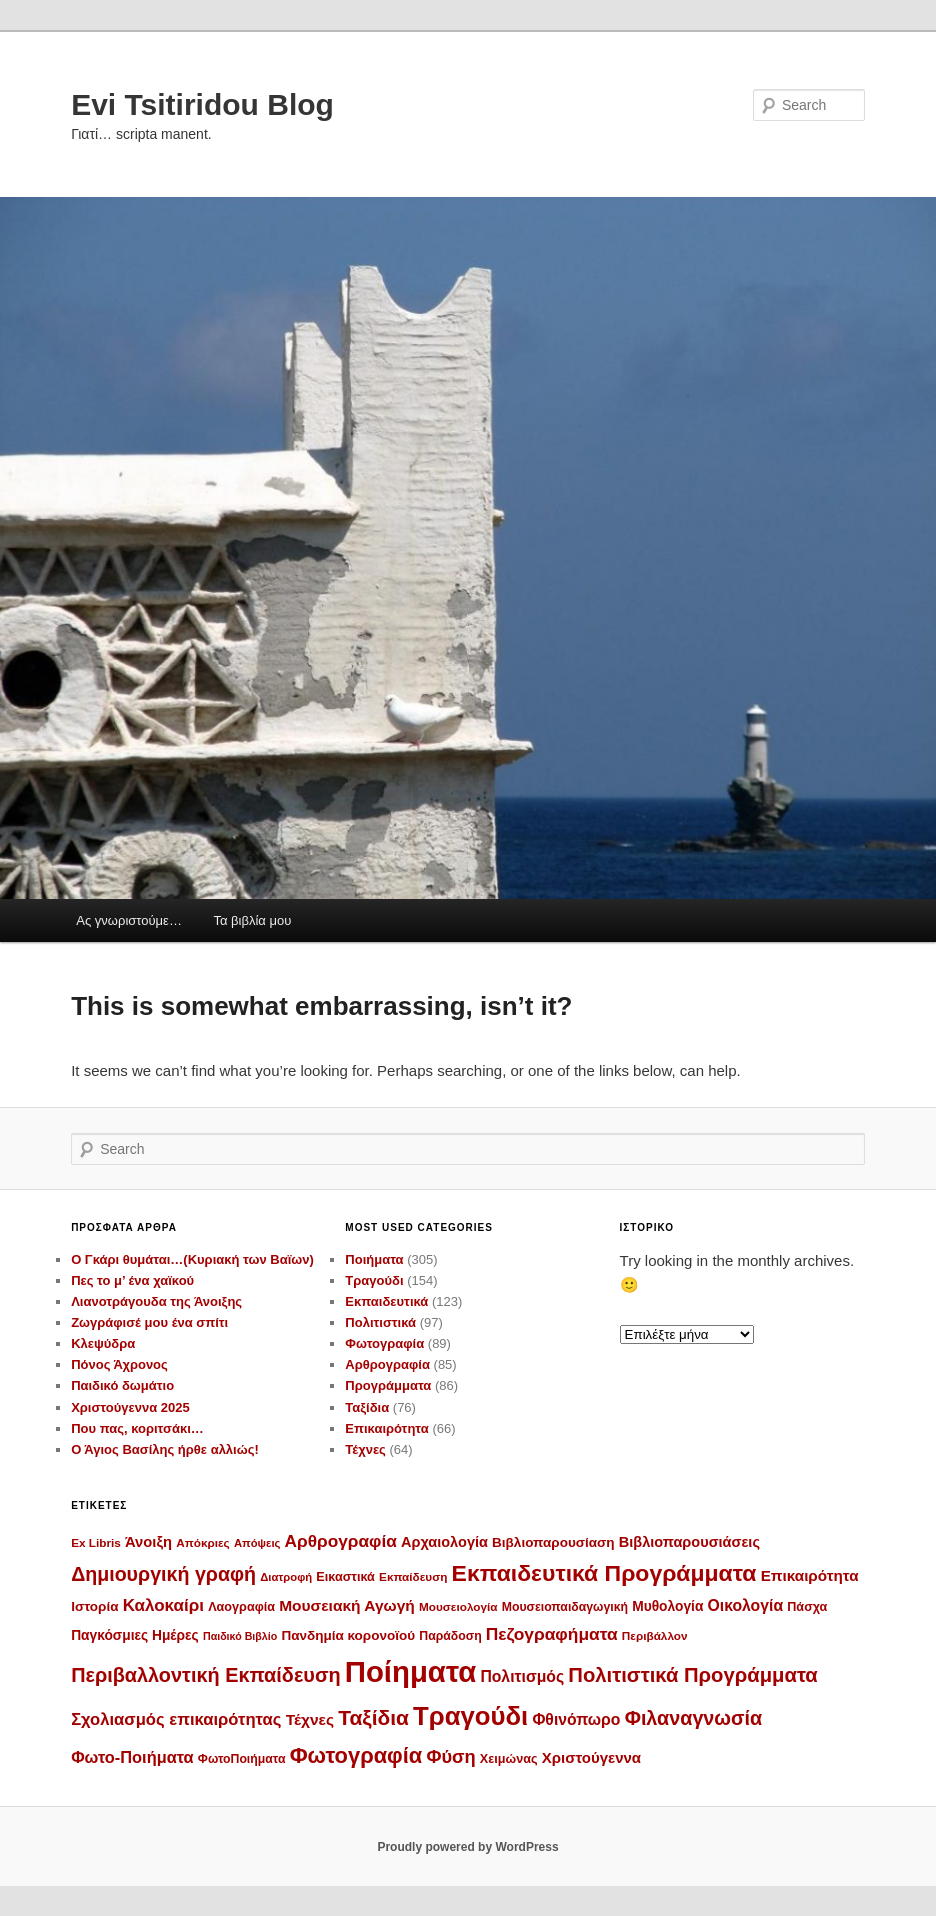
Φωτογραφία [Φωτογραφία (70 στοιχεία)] (356, 1755)
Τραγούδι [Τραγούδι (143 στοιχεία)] (470, 1716)
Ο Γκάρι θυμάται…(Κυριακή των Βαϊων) (192, 1259)
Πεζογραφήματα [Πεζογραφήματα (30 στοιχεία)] (552, 1634)
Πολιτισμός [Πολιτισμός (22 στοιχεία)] (522, 1676)
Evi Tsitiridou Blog (202, 104)
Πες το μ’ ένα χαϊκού (132, 1280)
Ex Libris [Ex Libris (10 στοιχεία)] (96, 1542)
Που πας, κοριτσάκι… (137, 1428)
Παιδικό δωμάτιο (122, 1385)
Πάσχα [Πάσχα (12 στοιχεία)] (807, 1607)
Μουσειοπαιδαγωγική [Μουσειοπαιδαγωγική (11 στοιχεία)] (565, 1607)
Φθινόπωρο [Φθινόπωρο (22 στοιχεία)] (576, 1719)
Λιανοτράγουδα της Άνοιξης (156, 1301)
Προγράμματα (388, 1385)
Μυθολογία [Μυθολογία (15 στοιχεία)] (667, 1606)
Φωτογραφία (384, 1343)
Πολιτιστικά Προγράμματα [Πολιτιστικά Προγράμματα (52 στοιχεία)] (692, 1675)
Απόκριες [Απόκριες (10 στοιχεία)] (203, 1542)
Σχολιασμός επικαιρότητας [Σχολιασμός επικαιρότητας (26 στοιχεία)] (176, 1719)
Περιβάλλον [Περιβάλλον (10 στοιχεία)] (655, 1635)
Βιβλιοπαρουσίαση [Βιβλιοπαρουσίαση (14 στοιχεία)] (553, 1542)
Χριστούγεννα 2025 (130, 1407)
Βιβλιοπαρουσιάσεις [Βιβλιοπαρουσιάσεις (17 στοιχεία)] (689, 1542)
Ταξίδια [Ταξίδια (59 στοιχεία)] (373, 1717)
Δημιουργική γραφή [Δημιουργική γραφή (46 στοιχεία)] (163, 1574)
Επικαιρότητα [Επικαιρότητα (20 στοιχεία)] (810, 1575)
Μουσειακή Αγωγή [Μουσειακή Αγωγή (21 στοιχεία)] (347, 1605)
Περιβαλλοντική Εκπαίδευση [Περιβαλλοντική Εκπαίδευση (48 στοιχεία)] (205, 1675)
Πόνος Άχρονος (119, 1364)
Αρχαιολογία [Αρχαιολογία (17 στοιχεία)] (444, 1542)
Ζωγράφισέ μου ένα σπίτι (149, 1322)
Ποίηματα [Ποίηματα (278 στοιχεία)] (410, 1671)
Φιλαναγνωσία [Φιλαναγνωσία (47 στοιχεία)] (694, 1718)
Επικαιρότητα (386, 1428)
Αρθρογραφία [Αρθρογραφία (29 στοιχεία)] (341, 1541)
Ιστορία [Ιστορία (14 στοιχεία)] (94, 1606)
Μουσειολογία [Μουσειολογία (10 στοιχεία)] (458, 1606)
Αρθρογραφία (387, 1364)
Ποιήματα (374, 1259)
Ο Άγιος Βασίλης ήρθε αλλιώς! (165, 1449)
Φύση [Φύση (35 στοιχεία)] (450, 1756)
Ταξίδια (367, 1407)
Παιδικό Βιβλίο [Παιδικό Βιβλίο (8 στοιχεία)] (240, 1636)
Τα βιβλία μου (252, 920)
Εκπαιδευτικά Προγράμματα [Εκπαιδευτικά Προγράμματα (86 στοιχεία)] (604, 1573)
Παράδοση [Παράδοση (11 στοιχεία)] (450, 1636)
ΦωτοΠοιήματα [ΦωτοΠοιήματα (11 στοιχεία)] (242, 1759)
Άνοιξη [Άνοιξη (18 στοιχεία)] (148, 1542)
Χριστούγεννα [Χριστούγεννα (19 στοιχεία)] (591, 1757)
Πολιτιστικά (380, 1322)
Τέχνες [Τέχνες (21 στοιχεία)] (310, 1719)
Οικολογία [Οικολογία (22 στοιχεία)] (746, 1605)
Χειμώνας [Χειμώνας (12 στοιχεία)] (509, 1759)
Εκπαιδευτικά (386, 1301)
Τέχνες (365, 1449)
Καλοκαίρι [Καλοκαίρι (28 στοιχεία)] (163, 1605)
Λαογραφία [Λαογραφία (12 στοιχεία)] (241, 1607)
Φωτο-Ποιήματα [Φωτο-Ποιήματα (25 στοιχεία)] (132, 1757)
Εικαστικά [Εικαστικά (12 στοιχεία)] (345, 1577)
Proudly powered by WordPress (467, 1847)
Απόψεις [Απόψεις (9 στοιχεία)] (257, 1543)
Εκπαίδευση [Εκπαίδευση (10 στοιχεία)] (413, 1576)
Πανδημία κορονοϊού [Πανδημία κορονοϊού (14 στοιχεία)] (348, 1635)
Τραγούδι (374, 1280)
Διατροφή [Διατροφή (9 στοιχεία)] (286, 1577)
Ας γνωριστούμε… (129, 920)
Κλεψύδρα (103, 1343)
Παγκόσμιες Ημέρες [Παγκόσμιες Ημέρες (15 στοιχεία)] (135, 1635)
